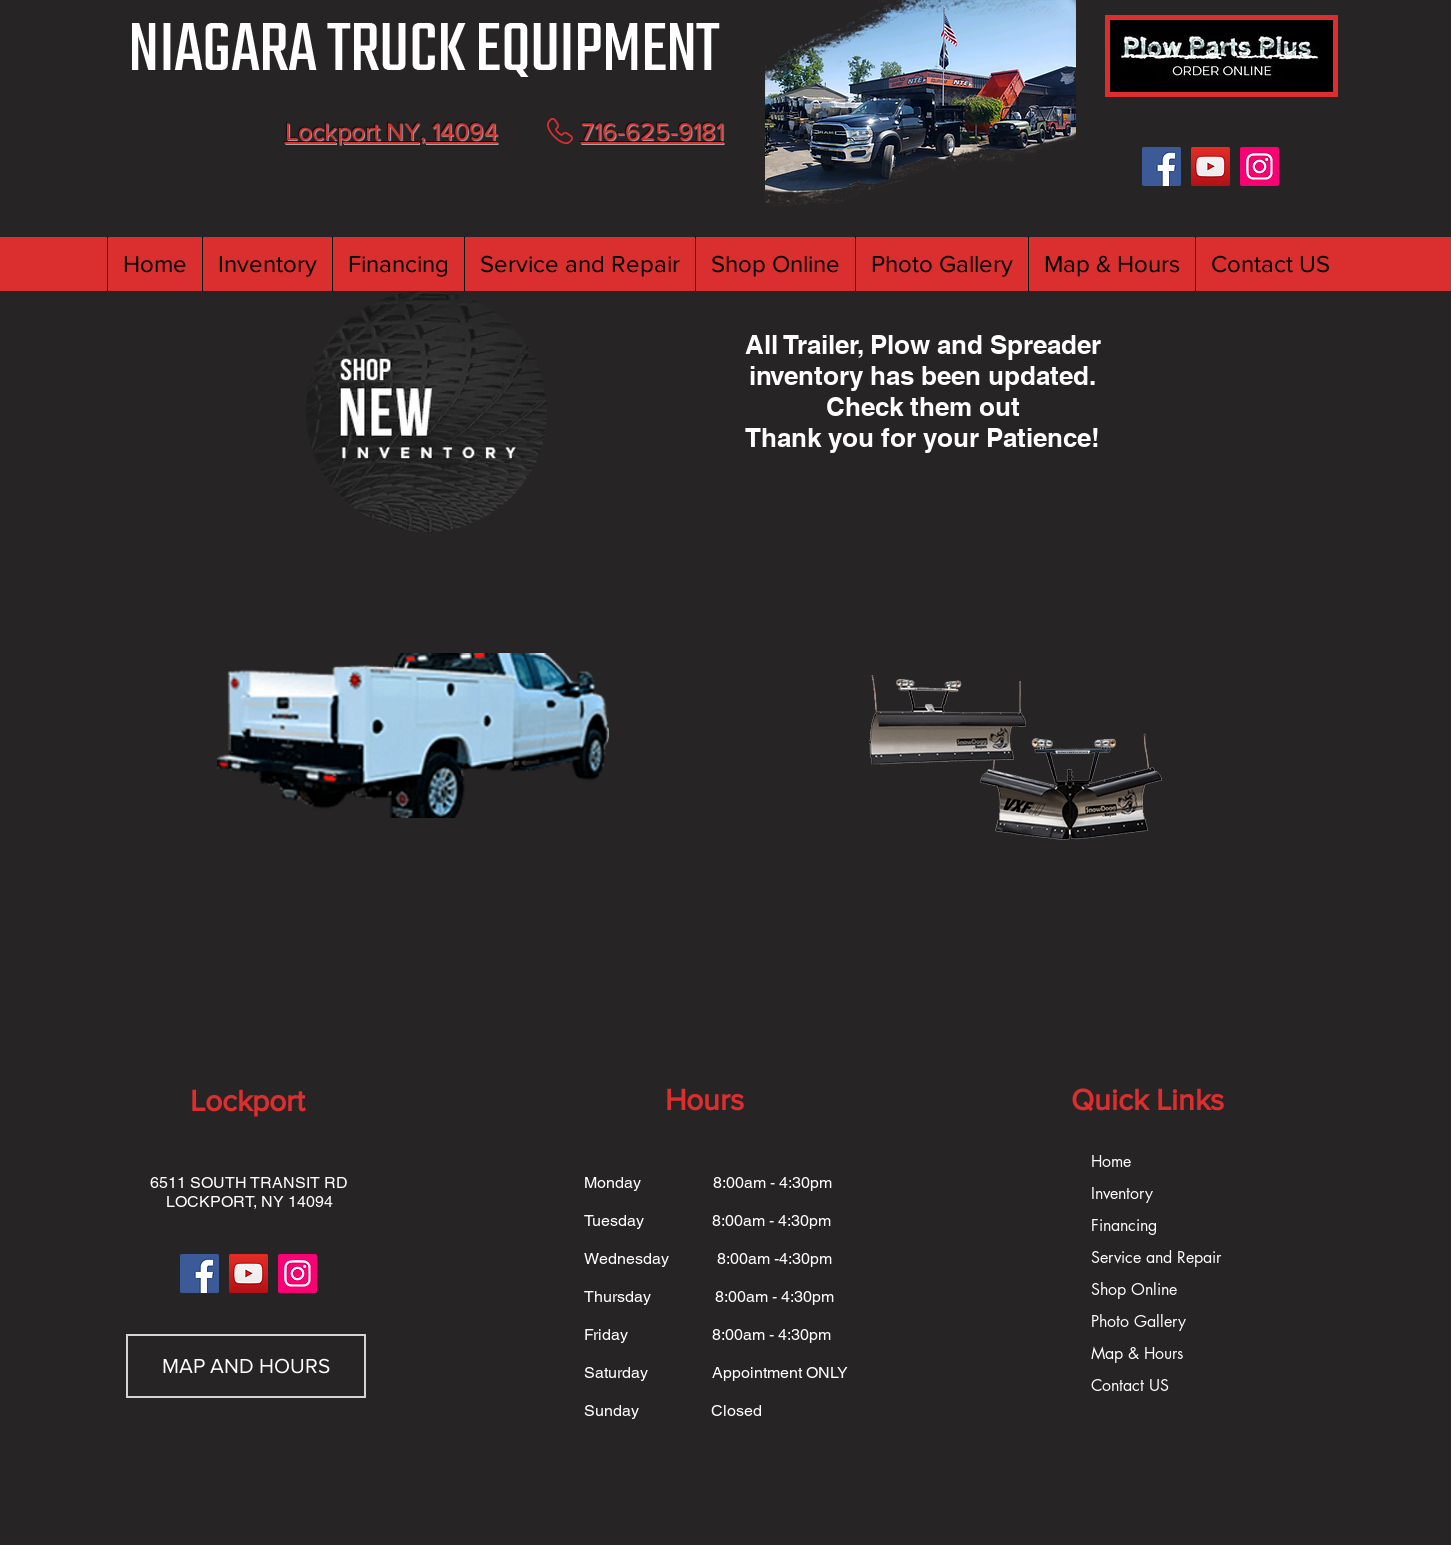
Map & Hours (1137, 1353)
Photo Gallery (1138, 1321)
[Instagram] (1259, 166)
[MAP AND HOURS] (246, 1366)
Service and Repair (1156, 1257)
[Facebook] (1161, 166)
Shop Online (1134, 1289)
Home (1111, 1161)
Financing (1124, 1225)
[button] (267, 264)
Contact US (1130, 1385)
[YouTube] (1210, 166)
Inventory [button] (1122, 1193)
